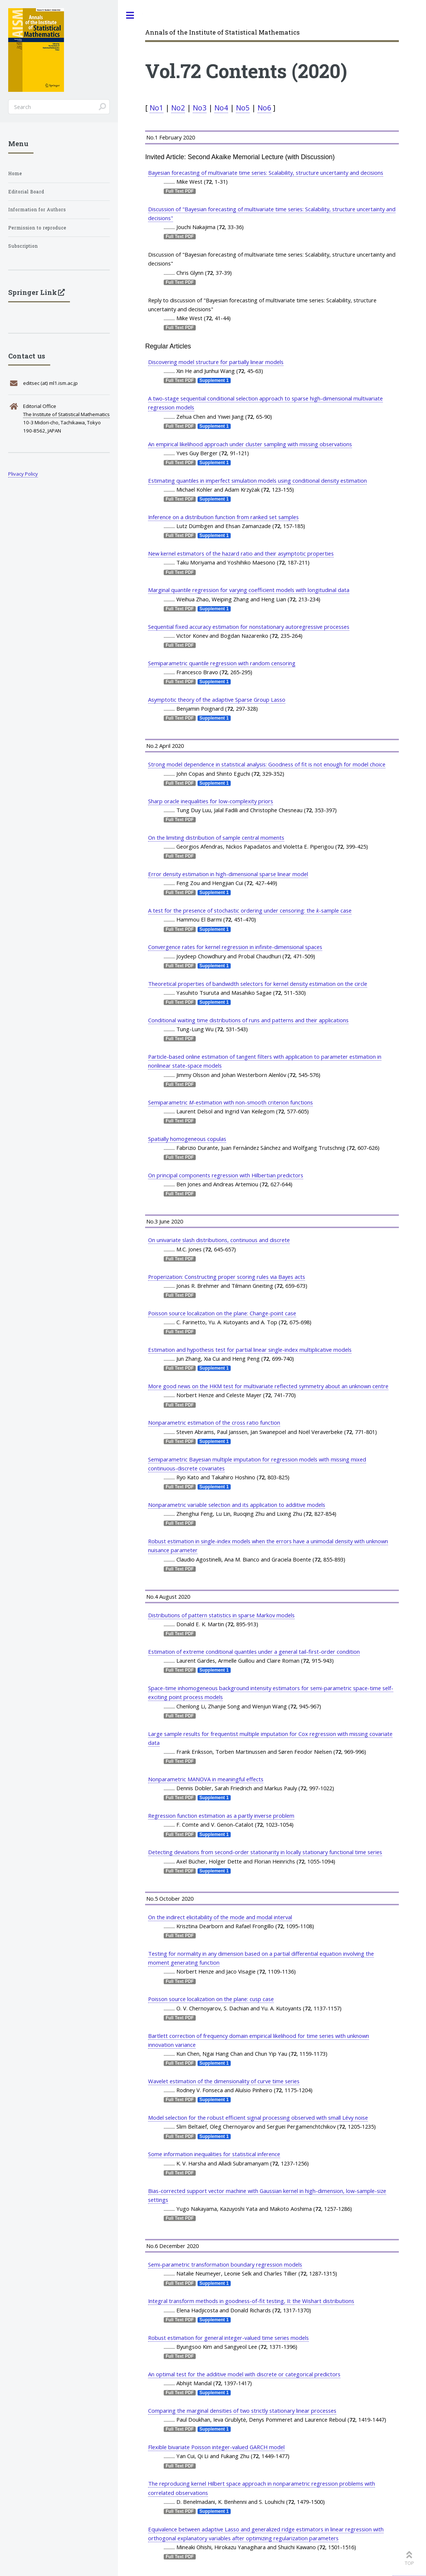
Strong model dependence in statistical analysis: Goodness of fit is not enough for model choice (266, 764)
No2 (178, 108)
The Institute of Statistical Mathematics (66, 414)
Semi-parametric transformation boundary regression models (225, 2264)
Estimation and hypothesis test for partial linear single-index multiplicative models (250, 1349)
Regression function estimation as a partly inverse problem (221, 1815)
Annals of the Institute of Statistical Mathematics (222, 32)
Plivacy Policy (23, 473)
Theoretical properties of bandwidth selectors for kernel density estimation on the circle (257, 983)
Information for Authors (37, 209)
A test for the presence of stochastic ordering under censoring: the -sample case (250, 910)
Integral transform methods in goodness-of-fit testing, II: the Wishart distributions (251, 2301)
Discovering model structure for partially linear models (216, 362)
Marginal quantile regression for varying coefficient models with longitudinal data (248, 590)
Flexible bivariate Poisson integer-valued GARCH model (216, 2447)
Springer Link (32, 292)
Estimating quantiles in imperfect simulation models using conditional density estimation (257, 480)
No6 (264, 108)
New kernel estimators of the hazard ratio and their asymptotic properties (241, 553)
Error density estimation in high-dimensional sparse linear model (228, 874)
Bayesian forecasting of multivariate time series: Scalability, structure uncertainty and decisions (265, 172)
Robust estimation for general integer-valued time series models (228, 2337)
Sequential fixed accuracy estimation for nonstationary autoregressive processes (248, 626)
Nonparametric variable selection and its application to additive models (236, 1504)
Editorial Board (26, 191)
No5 (243, 108)
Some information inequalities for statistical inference (214, 2154)
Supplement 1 (214, 380)
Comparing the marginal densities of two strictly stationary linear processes (242, 2410)
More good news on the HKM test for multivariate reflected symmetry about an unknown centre (268, 1386)
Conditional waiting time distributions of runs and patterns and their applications (248, 1020)
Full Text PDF (180, 191)
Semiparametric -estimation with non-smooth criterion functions (230, 1102)
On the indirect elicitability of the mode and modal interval (220, 1917)
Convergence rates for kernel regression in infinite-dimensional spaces (235, 947)
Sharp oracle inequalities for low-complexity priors (210, 801)
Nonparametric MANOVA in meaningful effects (205, 1779)
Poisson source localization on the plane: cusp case (211, 1999)
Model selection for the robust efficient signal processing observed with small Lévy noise (258, 2117)
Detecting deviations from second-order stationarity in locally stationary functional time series (265, 1852)
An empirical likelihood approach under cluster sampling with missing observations (250, 444)
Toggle (130, 15)
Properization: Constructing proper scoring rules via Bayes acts (226, 1276)
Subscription (23, 246)
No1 (156, 108)
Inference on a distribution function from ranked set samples (223, 517)
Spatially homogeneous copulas (187, 1138)
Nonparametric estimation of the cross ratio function (214, 1422)
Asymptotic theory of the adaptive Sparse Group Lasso (216, 699)
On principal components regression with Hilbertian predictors (225, 1175)
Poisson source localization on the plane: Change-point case (222, 1313)
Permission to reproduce (37, 228)
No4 (221, 108)
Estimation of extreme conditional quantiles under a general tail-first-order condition (254, 1651)
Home (15, 173)
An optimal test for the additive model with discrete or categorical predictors (244, 2374)
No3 (199, 108)
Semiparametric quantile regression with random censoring (221, 663)
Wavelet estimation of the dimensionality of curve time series (224, 2081)
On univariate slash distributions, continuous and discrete (219, 1240)
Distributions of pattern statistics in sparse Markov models (221, 1615)
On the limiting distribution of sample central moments (216, 837)
